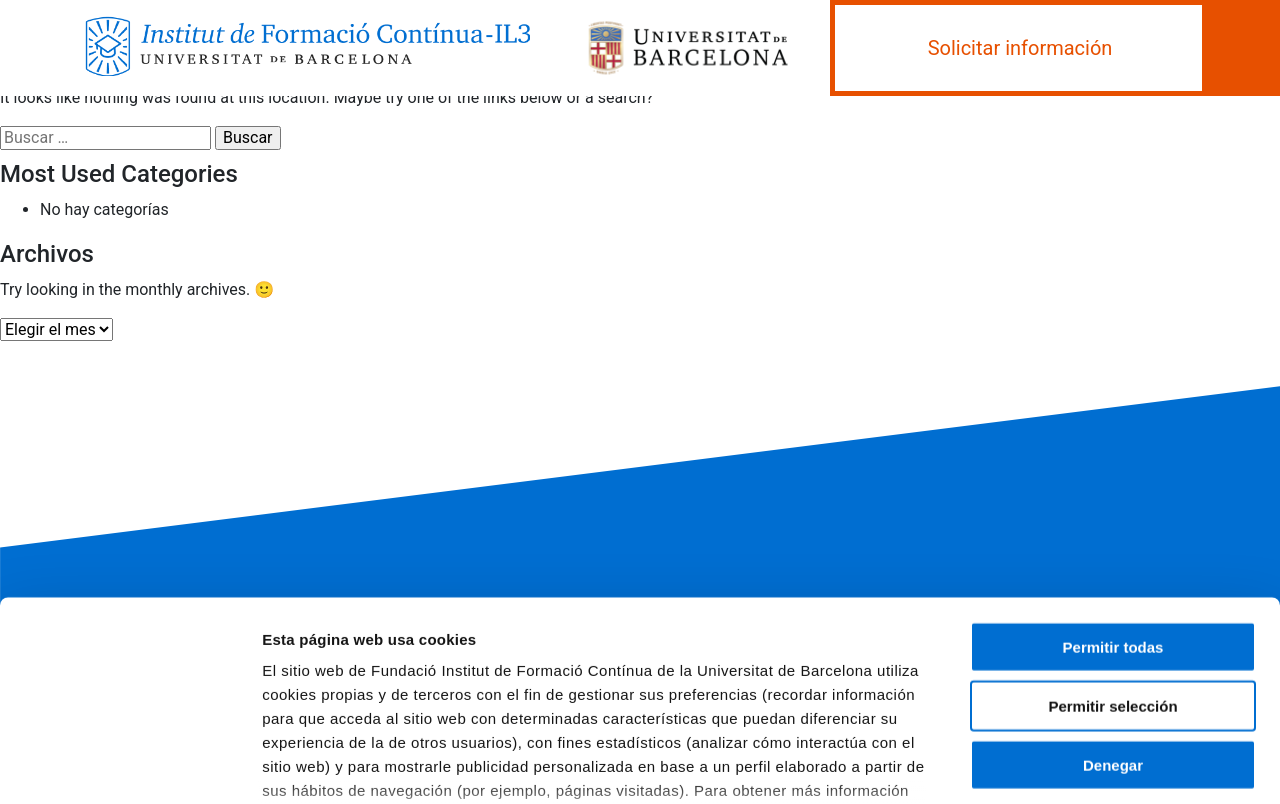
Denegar (1113, 612)
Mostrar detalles (1074, 764)
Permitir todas (1113, 495)
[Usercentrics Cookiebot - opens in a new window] (129, 765)
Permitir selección (1112, 553)
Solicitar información (1020, 48)
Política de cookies (599, 662)
